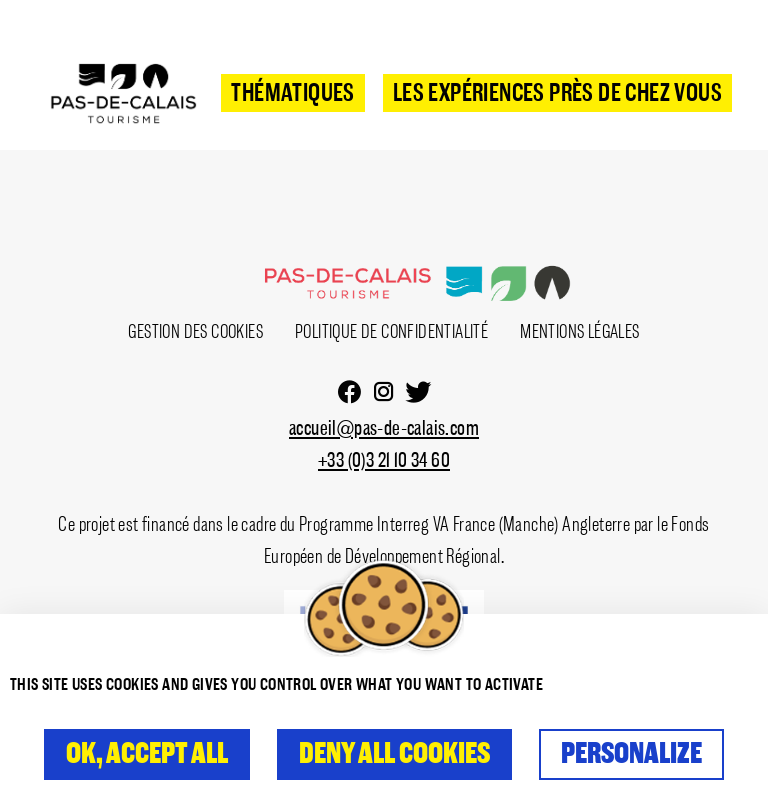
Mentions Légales (579, 332)
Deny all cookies (394, 754)
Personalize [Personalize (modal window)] (631, 754)
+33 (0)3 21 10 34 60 (384, 461)
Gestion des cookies (195, 332)
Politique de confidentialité (391, 332)
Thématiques (292, 94)
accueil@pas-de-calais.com (384, 429)
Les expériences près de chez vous (557, 94)
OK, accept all (147, 754)
